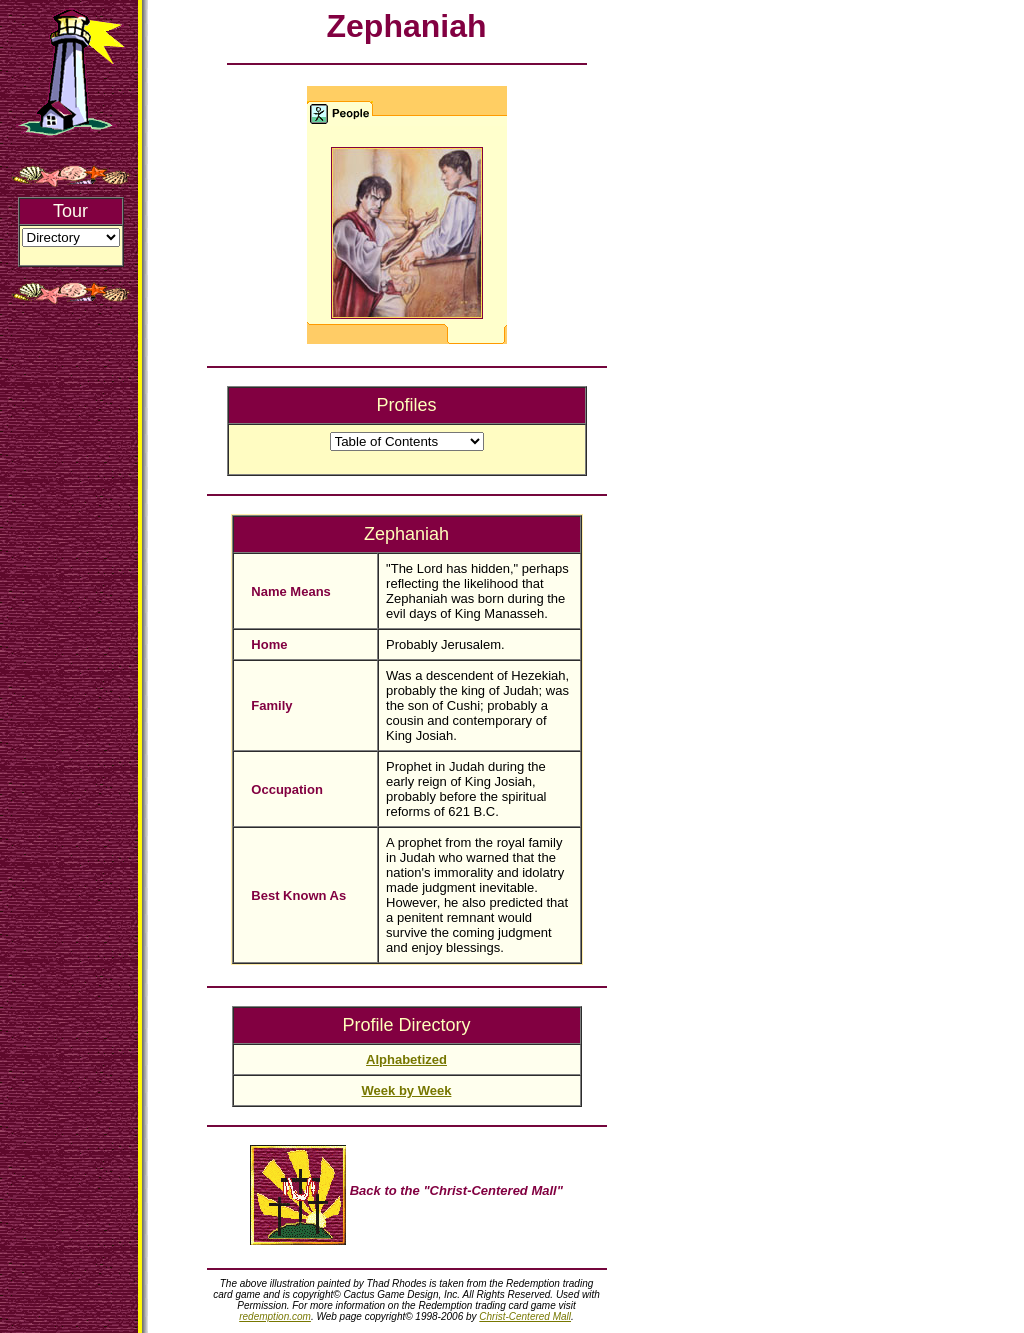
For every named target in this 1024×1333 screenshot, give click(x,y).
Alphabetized (406, 1059)
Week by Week (407, 1090)
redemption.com (275, 1316)
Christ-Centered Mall (525, 1316)
